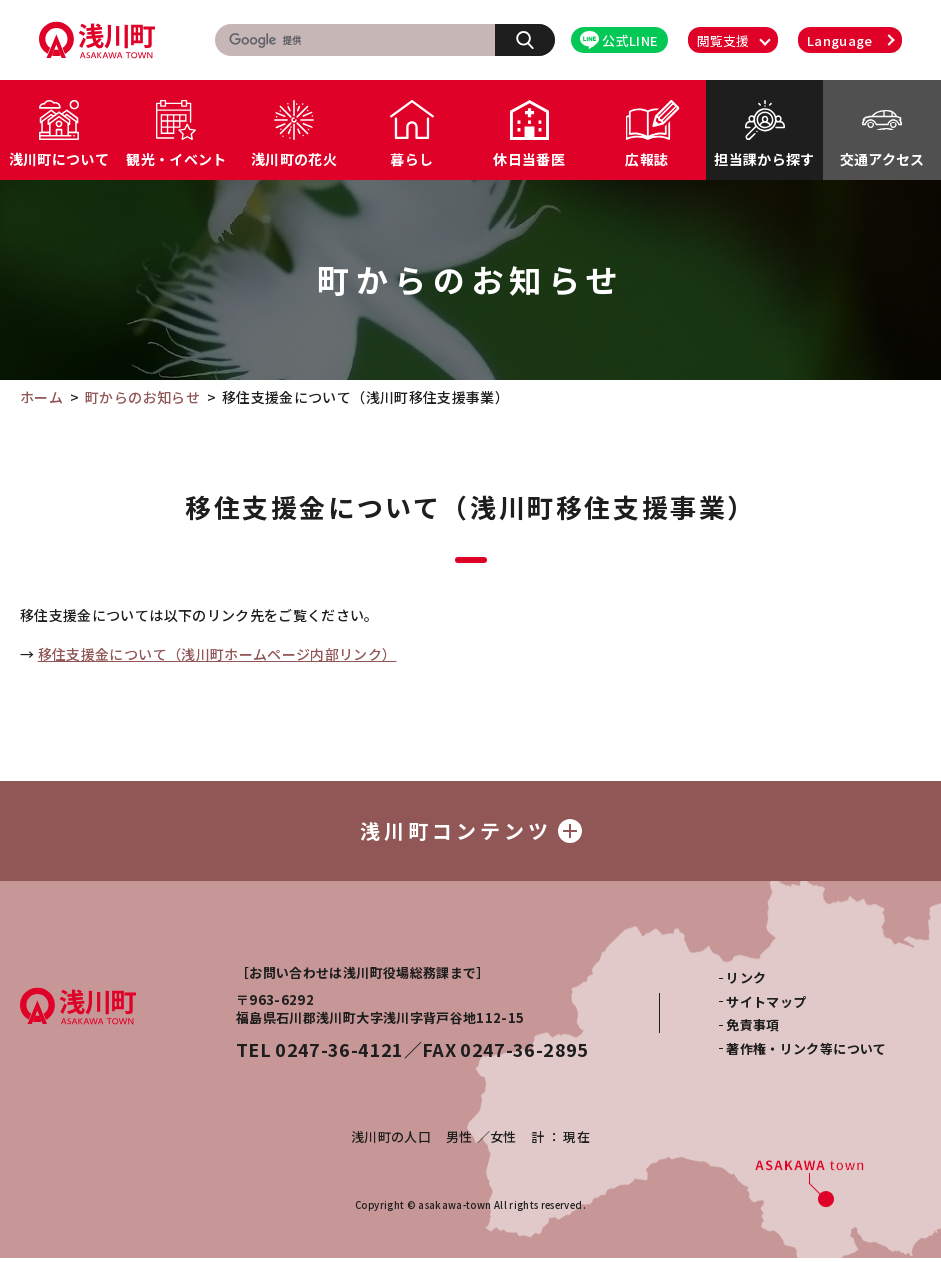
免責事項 (752, 1028)
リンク (746, 981)
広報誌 (646, 159)
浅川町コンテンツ (471, 832)
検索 (535, 39)
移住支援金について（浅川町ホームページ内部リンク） (217, 654)
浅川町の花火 (294, 159)
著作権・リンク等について (806, 1052)
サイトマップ (766, 1005)
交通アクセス (882, 159)
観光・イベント (176, 159)
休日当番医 (529, 159)
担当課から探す (764, 159)
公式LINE (619, 40)
